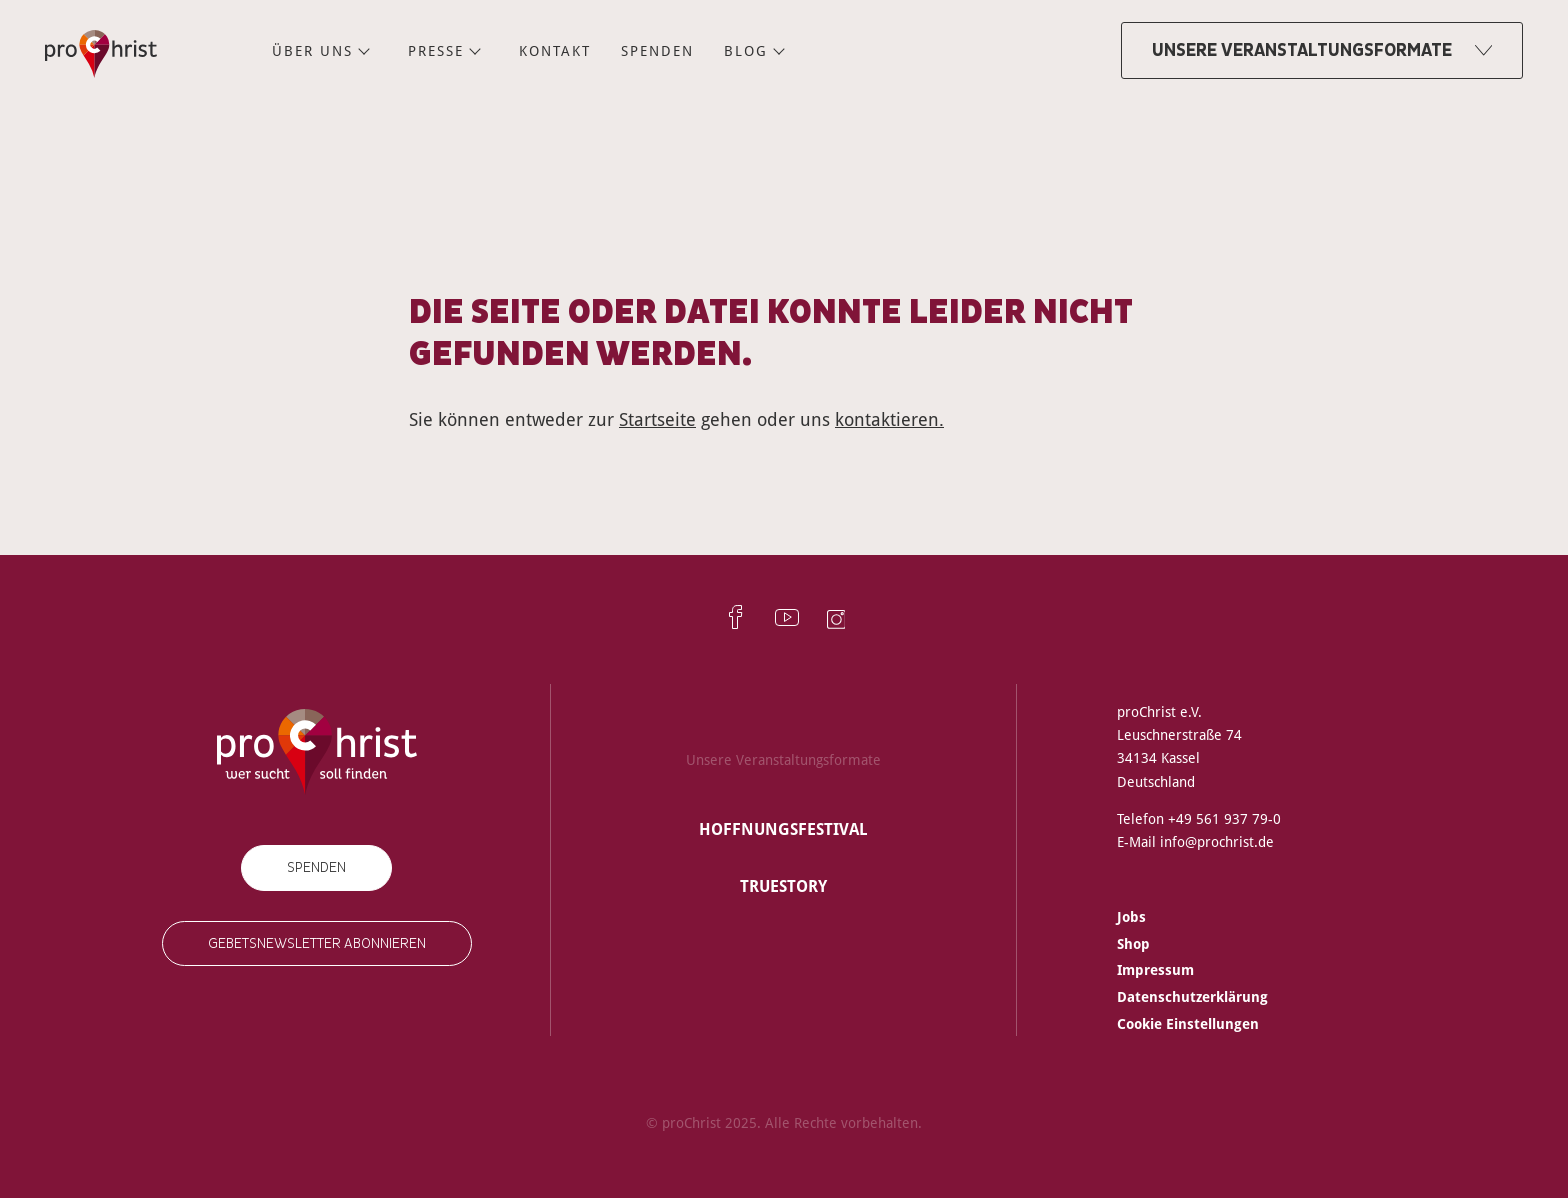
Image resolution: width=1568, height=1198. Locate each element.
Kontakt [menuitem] (555, 50)
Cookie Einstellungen (1188, 1023)
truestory (783, 886)
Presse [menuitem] (436, 50)
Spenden (316, 867)
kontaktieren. (889, 419)
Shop (1133, 943)
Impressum (1155, 969)
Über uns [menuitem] (312, 50)
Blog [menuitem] (746, 50)
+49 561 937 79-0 (1224, 818)
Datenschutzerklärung (1192, 996)
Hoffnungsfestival (783, 829)
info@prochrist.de (1217, 841)
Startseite (657, 419)
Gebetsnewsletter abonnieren (317, 943)
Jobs (1131, 916)
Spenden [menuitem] (657, 50)
